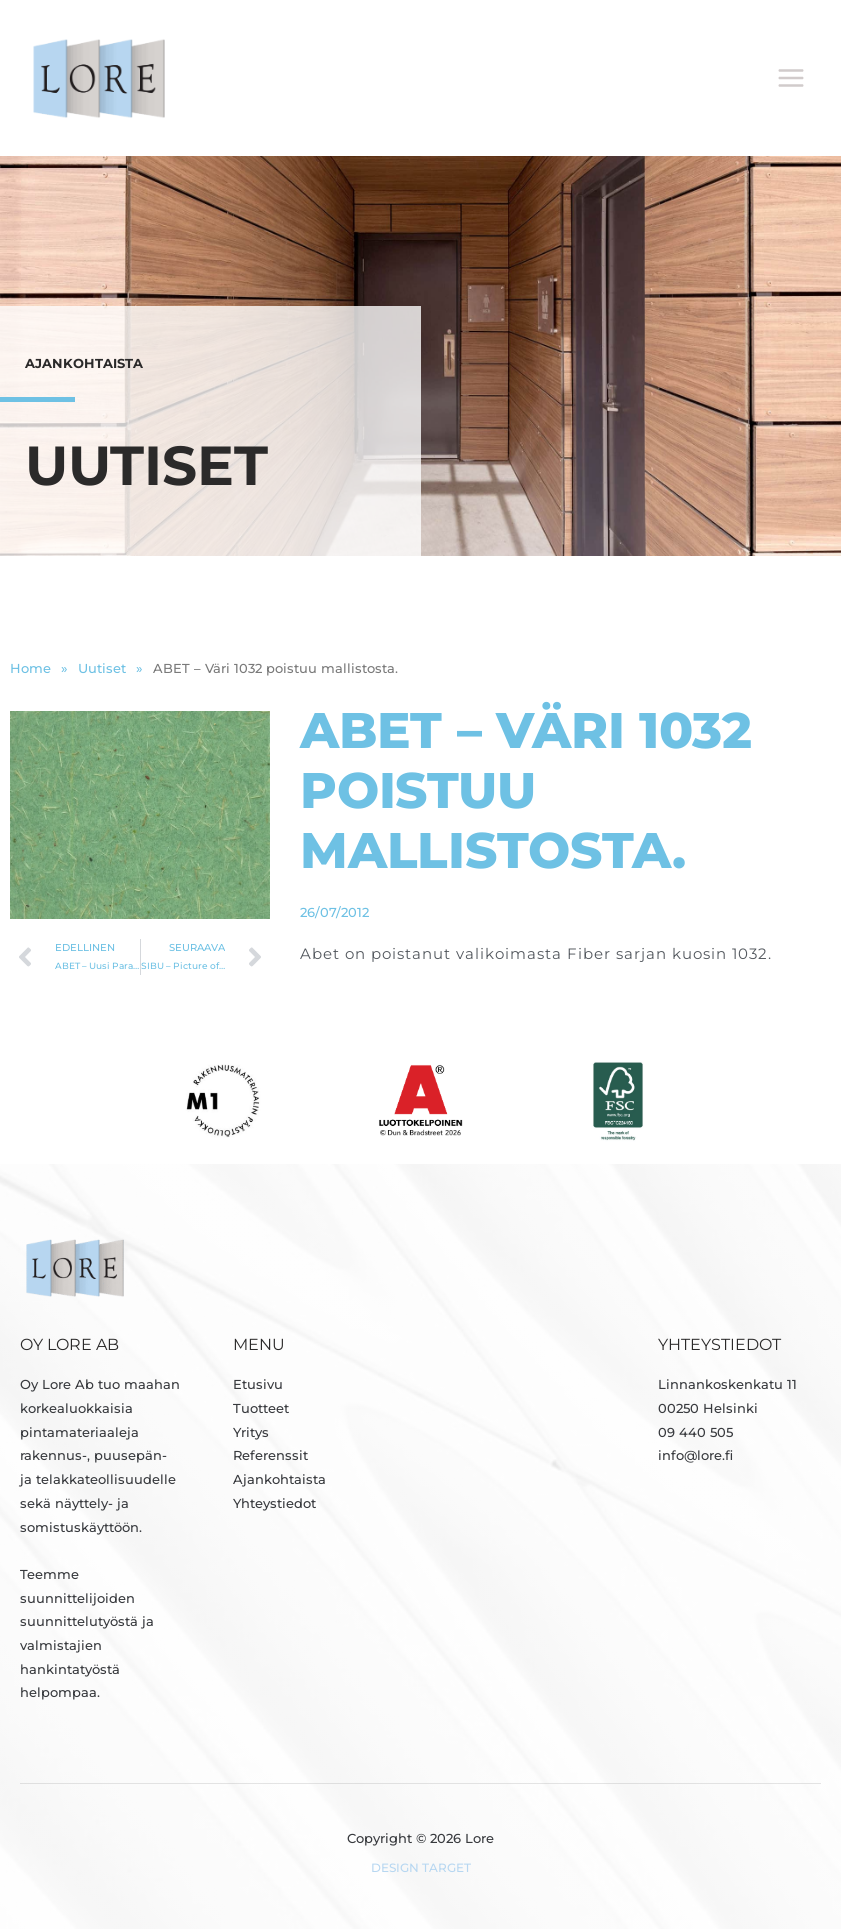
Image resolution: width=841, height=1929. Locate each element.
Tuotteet (261, 1409)
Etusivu (258, 1385)
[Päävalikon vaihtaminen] (791, 78)
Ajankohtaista (279, 1480)
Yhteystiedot (274, 1504)
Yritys (251, 1433)
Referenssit (270, 1457)
